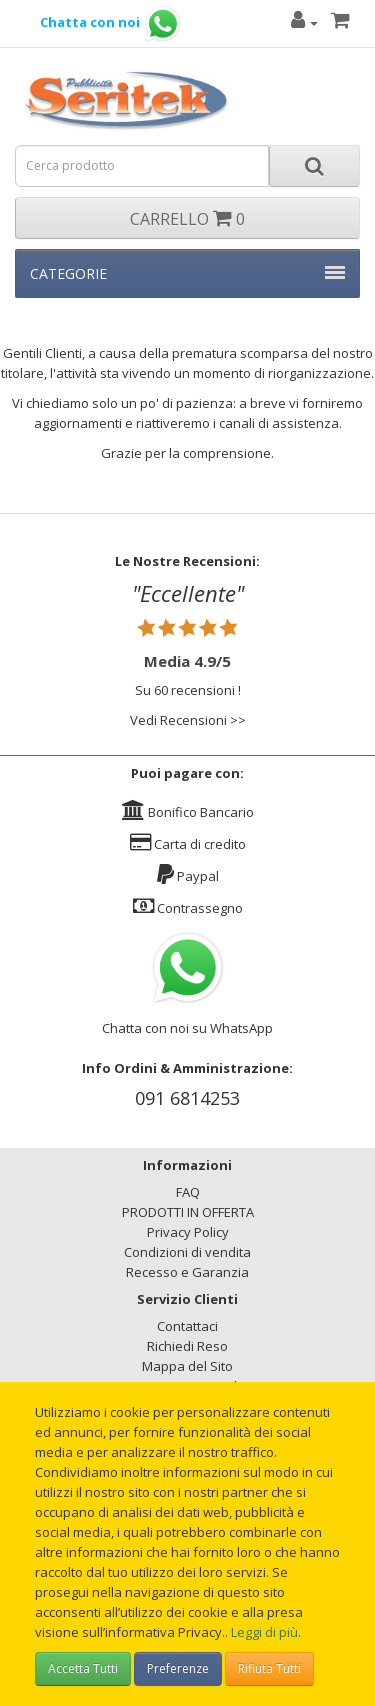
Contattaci (187, 1326)
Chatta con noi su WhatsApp (187, 1028)
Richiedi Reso (187, 1346)
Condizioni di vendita (187, 1252)
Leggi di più (264, 1632)
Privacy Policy (188, 1232)
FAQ (188, 1192)
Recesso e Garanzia (187, 1272)
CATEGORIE (187, 273)
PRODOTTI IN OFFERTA (188, 1212)
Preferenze (178, 1668)
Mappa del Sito (187, 1366)
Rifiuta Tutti (269, 1668)
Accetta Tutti (83, 1668)
